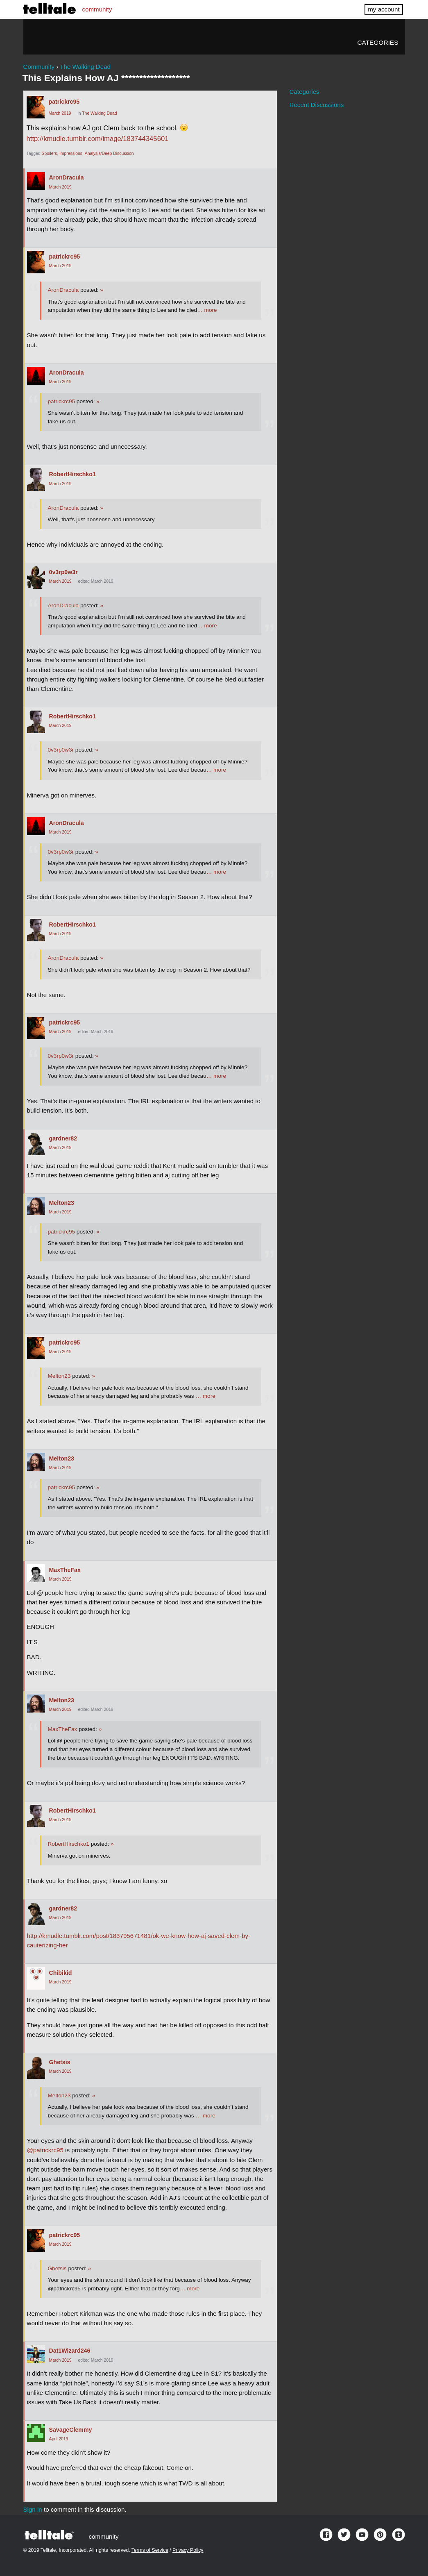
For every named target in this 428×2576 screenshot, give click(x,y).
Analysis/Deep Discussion (109, 153)
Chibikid (60, 1972)
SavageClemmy (70, 2429)
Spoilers (49, 153)
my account (383, 9)
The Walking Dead (99, 113)
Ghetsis (59, 2062)
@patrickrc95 (45, 2150)
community (97, 9)
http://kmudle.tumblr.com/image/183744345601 (98, 139)
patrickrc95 (64, 101)
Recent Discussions (316, 104)
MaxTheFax (65, 1570)
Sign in (32, 2509)
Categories (377, 42)
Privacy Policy (187, 2550)
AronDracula (66, 177)
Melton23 (62, 1202)
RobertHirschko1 (72, 474)
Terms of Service (149, 2550)
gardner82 (63, 1138)
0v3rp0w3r (63, 572)
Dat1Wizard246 (70, 2350)
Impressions (70, 153)
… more (207, 310)
